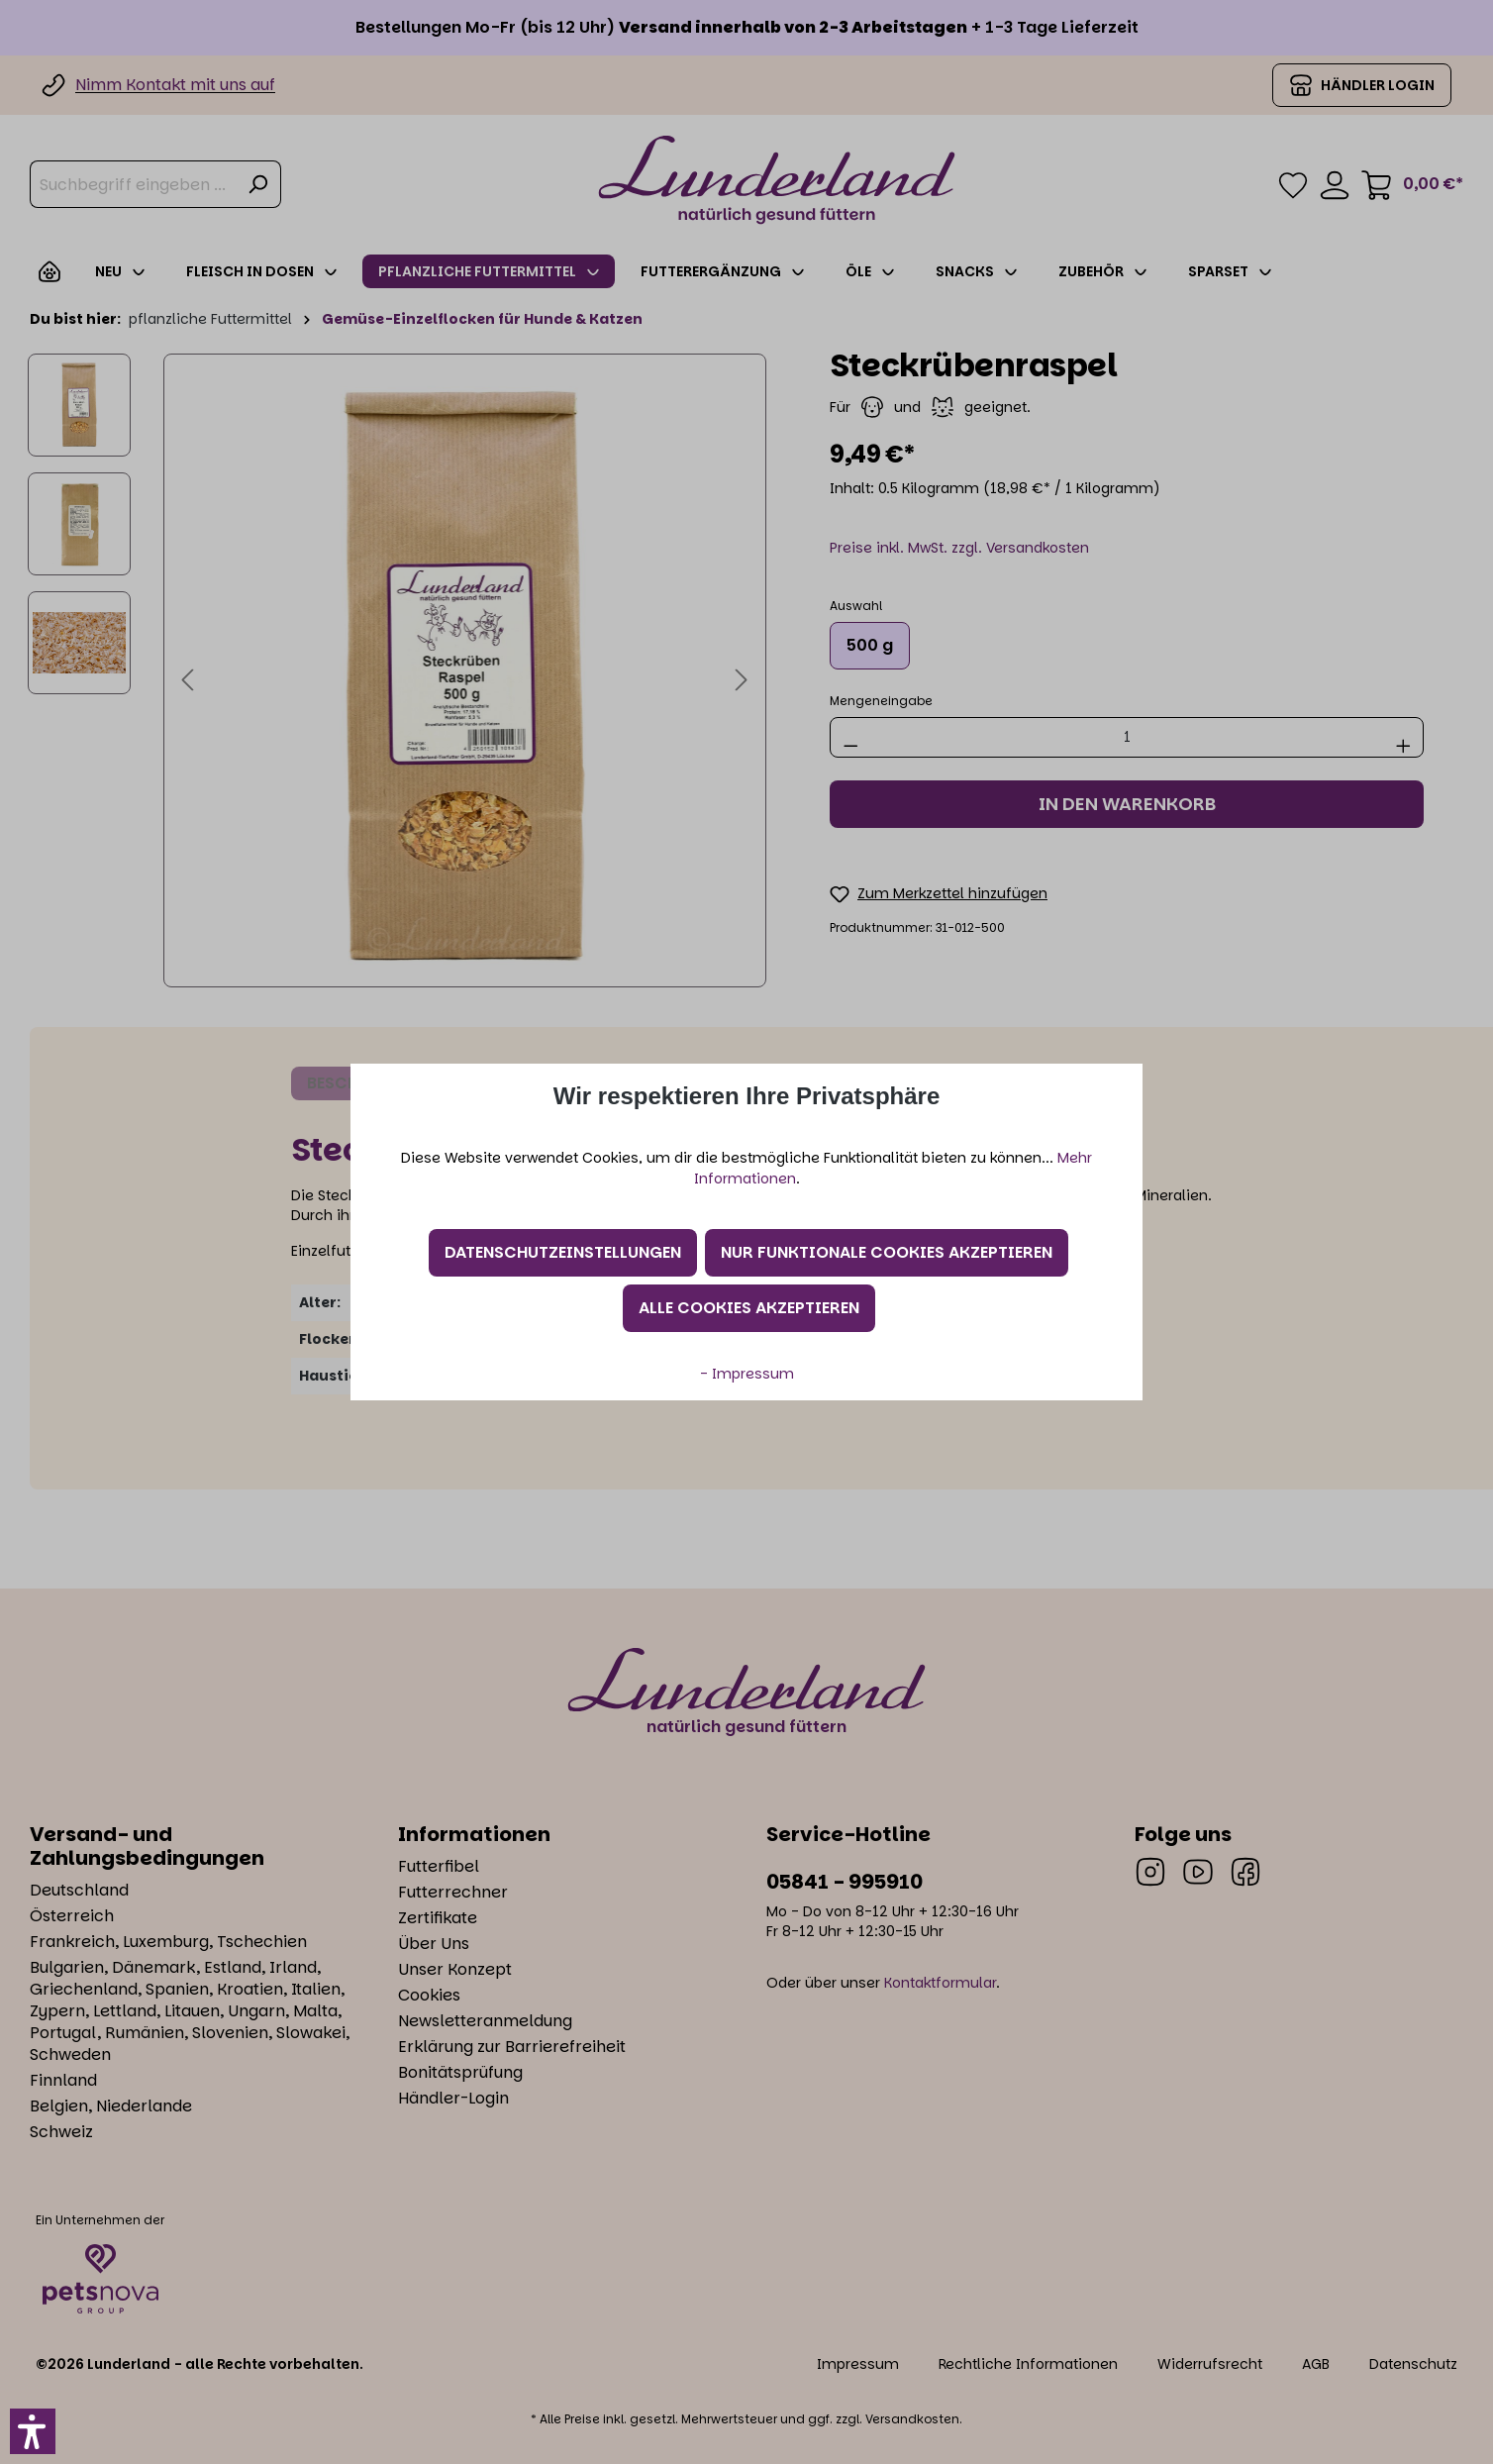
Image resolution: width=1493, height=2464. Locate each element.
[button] (32, 2431)
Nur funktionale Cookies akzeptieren (886, 1252)
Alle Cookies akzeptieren (749, 1307)
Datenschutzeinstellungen (563, 1252)
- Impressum (747, 1374)
